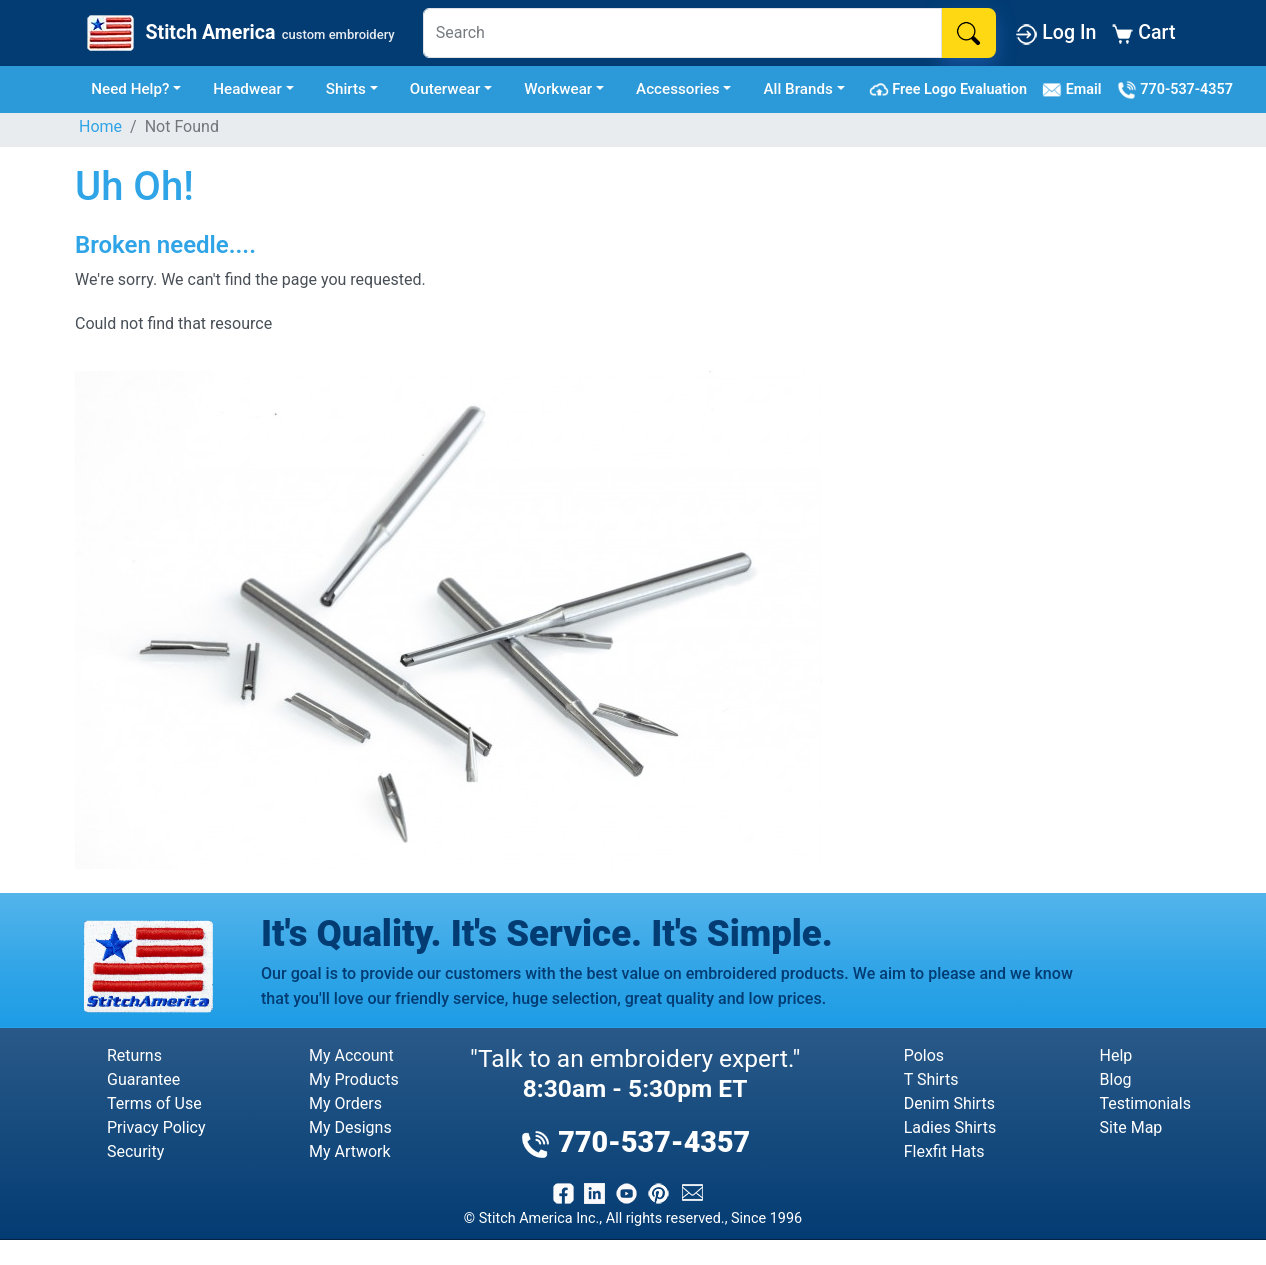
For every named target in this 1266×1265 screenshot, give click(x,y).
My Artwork (350, 1151)
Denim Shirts (949, 1103)
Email (1075, 90)
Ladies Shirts (950, 1127)
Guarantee (143, 1079)
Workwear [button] (558, 89)
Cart (1143, 32)
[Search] (683, 33)
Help (1116, 1055)
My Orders (345, 1103)
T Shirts (931, 1079)
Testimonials (1145, 1103)
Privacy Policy (156, 1127)
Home (100, 126)
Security (135, 1151)
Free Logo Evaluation (951, 90)
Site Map (1131, 1127)
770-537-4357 (1175, 90)
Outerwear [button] (445, 89)
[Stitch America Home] (239, 33)
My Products (354, 1079)
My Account (351, 1055)
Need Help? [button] (130, 89)
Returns (134, 1055)
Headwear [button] (247, 89)
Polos (924, 1055)
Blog (1116, 1079)
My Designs (350, 1127)
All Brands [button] (797, 89)
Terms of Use (154, 1103)
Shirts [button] (346, 89)
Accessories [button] (678, 89)
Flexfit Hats (944, 1151)
